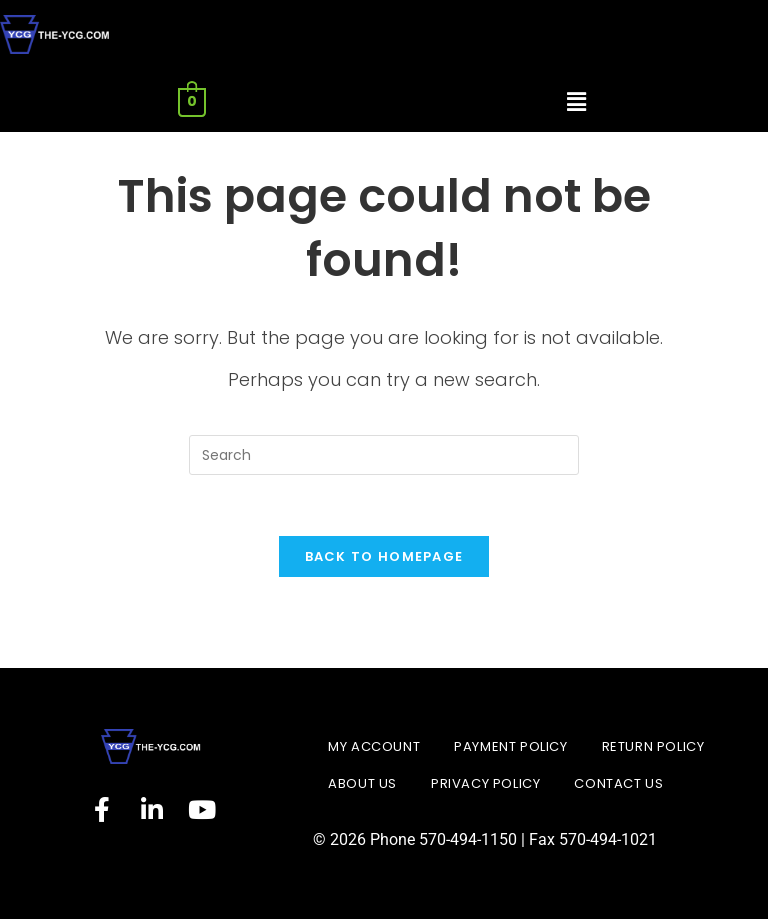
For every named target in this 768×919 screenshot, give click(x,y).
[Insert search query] (384, 455)
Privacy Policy (485, 783)
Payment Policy (510, 746)
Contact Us (618, 783)
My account (374, 746)
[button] (576, 103)
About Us (362, 783)
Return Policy (653, 746)
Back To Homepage (384, 556)
